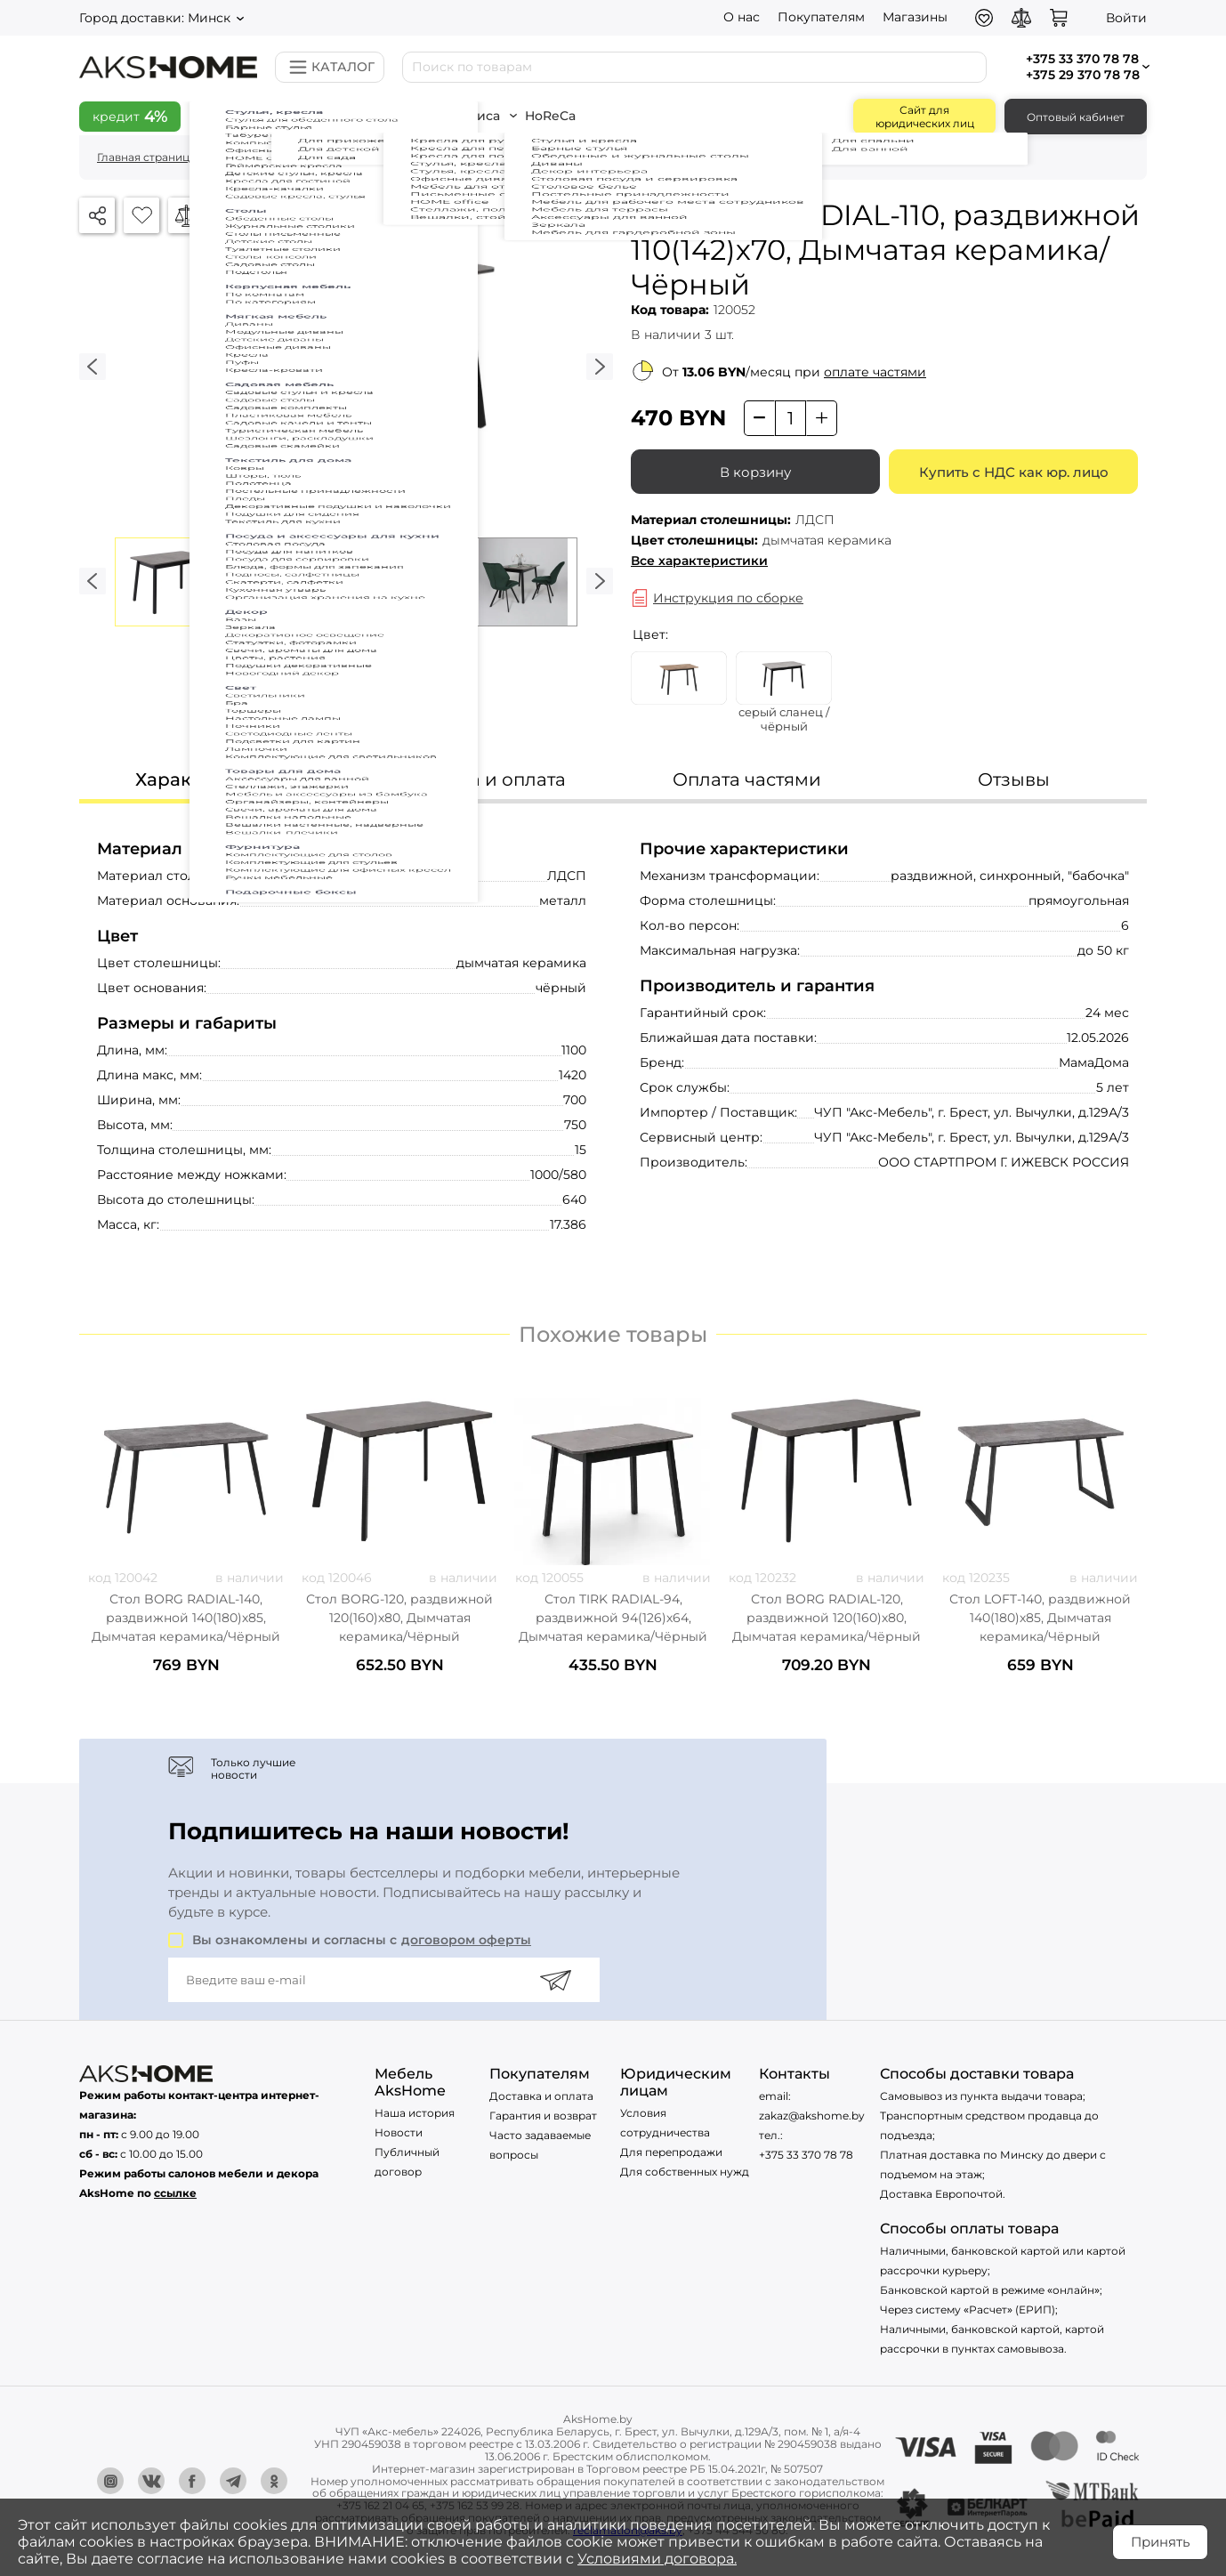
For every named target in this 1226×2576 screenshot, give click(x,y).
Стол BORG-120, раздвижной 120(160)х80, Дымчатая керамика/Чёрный (399, 1617)
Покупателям (821, 17)
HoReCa (579, 116)
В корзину (755, 472)
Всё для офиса (472, 116)
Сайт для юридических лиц (924, 116)
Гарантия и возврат (543, 2115)
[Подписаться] (555, 1980)
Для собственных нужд (684, 2171)
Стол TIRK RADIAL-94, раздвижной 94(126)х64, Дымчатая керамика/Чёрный (613, 1617)
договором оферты (466, 1940)
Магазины (915, 17)
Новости (399, 2132)
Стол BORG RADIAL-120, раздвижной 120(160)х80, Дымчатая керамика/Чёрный (826, 1617)
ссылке (175, 2193)
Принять (1160, 2541)
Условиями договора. (657, 2558)
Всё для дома (347, 116)
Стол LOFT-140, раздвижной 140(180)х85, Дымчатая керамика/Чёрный (1040, 1617)
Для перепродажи (671, 2152)
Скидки (241, 116)
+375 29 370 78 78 (1083, 75)
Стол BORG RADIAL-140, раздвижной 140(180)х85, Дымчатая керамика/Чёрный (186, 1617)
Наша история (415, 2113)
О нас (741, 17)
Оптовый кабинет (1076, 117)
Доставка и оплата (541, 2096)
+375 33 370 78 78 (806, 2154)
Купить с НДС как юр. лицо (1014, 472)
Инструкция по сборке (728, 598)
